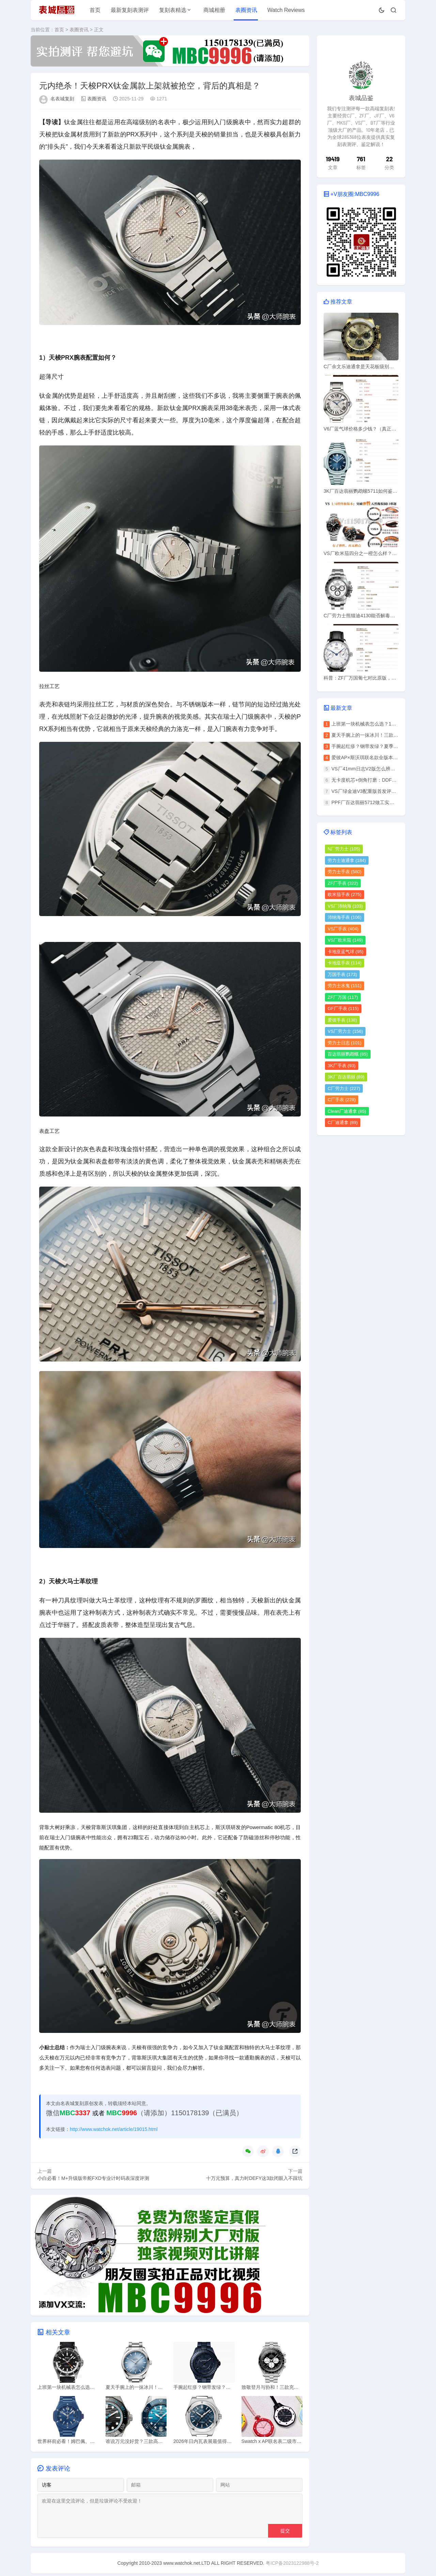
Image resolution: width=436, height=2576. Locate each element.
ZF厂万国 (343, 997)
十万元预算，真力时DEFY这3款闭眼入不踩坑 (254, 2178)
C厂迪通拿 (343, 1122)
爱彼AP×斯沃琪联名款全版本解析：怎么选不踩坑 (383, 757)
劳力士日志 (344, 1042)
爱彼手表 (342, 1020)
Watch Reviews (286, 10)
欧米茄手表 (344, 894)
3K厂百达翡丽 (346, 1076)
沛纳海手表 (344, 917)
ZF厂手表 (343, 883)
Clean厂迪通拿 (347, 1111)
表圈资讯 (246, 10)
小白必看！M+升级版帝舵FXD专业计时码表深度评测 (93, 2178)
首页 (95, 10)
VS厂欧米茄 (345, 940)
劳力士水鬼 (344, 985)
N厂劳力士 (344, 848)
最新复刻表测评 (130, 10)
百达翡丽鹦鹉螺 (348, 1054)
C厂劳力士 (344, 1088)
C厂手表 (342, 1099)
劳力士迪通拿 (347, 860)
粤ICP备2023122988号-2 (292, 2565)
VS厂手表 (343, 928)
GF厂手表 (343, 1008)
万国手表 (342, 974)
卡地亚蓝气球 (345, 951)
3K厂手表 (342, 1065)
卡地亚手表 (344, 962)
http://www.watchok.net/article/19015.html (114, 2129)
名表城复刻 (62, 99)
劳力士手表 (344, 871)
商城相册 (214, 10)
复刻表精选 (172, 10)
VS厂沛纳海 (345, 906)
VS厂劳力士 (345, 1031)
